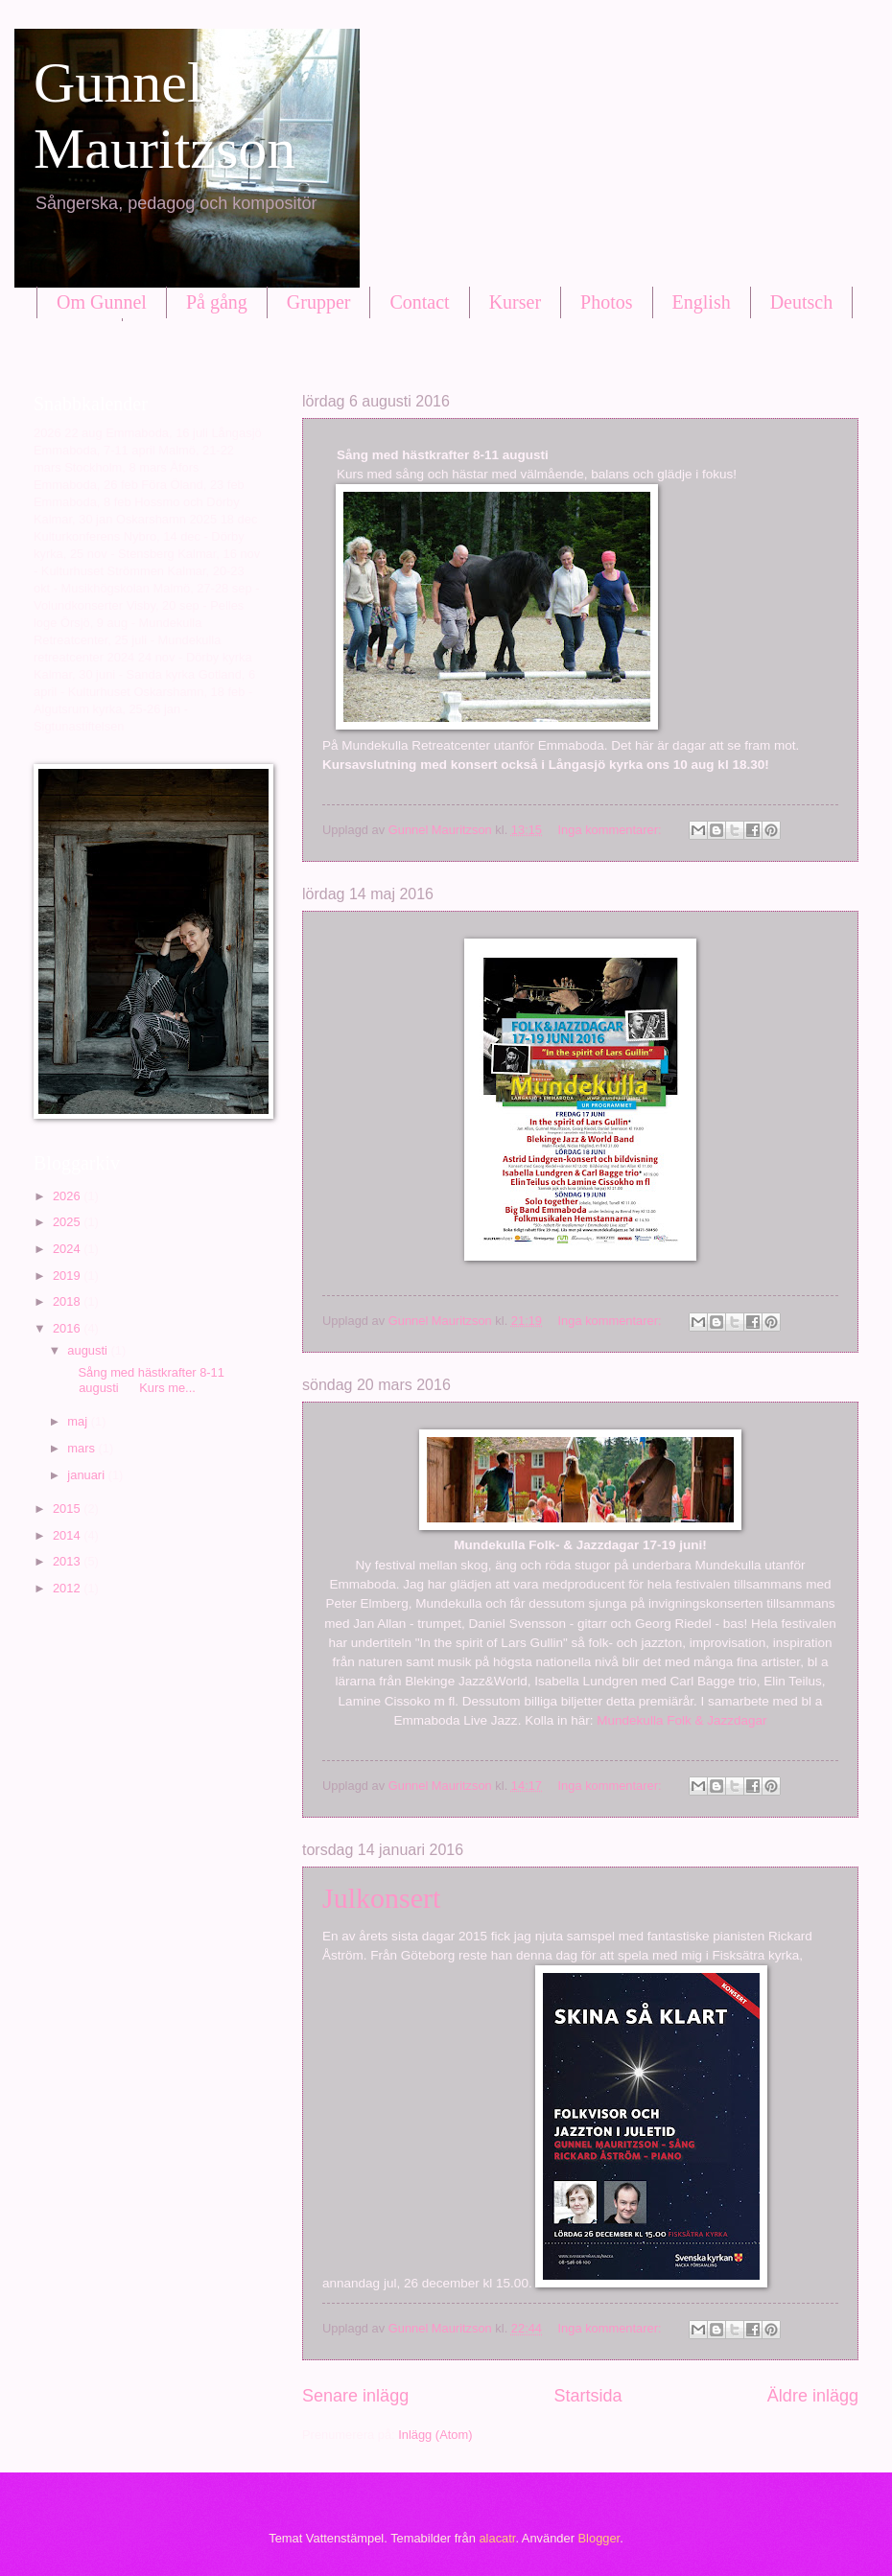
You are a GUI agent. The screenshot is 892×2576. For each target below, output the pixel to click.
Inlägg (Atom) (435, 2434)
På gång (216, 302)
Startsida (587, 2395)
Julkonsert (381, 1898)
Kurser (515, 302)
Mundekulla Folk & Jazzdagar (681, 1720)
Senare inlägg (355, 2395)
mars (82, 1448)
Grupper (319, 302)
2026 (68, 1196)
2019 (68, 1275)
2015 (68, 1508)
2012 (68, 1588)
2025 (68, 1222)
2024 (68, 1249)
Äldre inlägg (812, 2395)
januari (87, 1475)
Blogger (599, 2538)
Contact (419, 302)
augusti (88, 1350)
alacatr (497, 2538)
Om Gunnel (102, 302)
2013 (68, 1561)
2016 (68, 1328)
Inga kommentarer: (612, 830)
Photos (606, 302)
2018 (68, 1301)
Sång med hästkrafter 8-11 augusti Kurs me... (144, 1379)
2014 (68, 1535)
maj (78, 1421)
